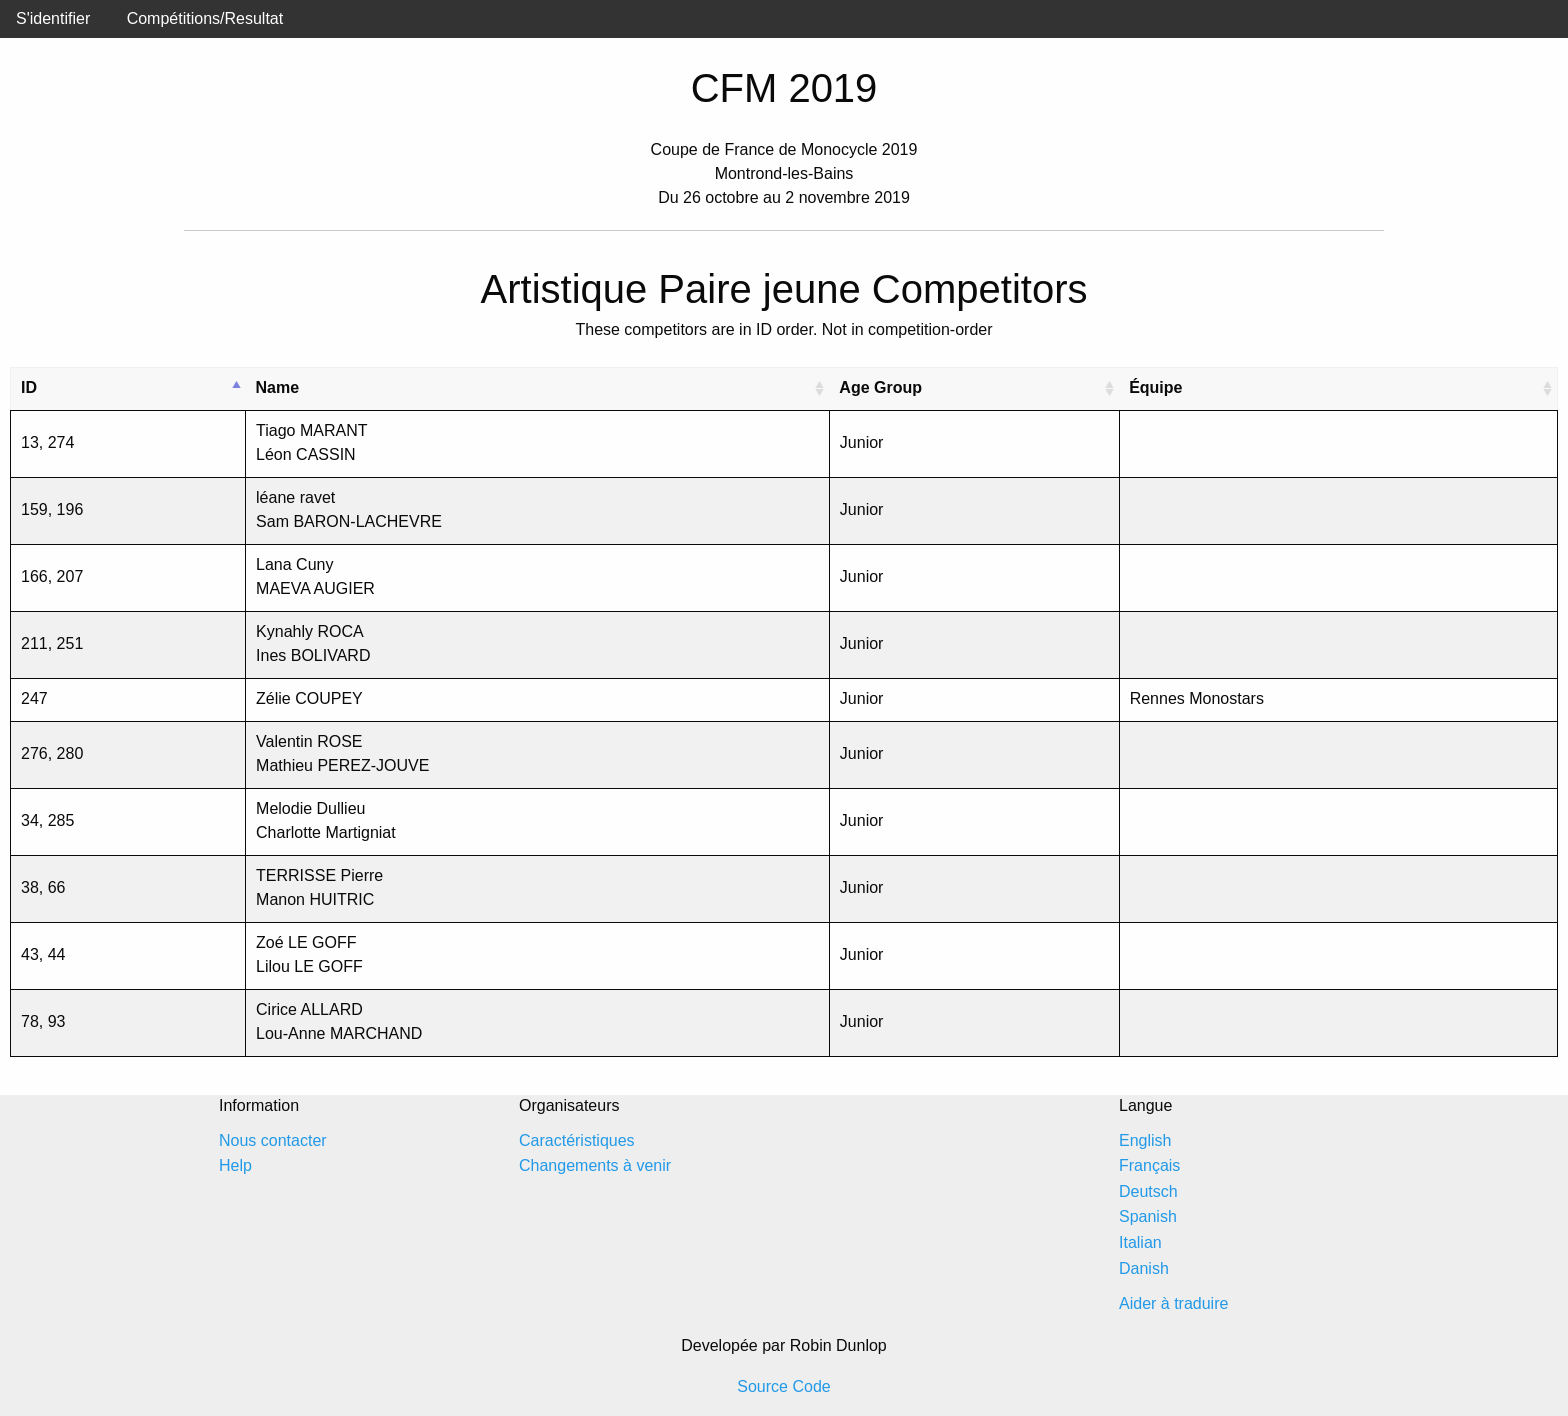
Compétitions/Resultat (205, 18)
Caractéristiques (577, 1140)
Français (1149, 1165)
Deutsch (1148, 1191)
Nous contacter (273, 1140)
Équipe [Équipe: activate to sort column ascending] (1155, 387)
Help (235, 1165)
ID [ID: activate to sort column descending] (29, 387)
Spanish (1148, 1216)
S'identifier (53, 18)
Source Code (783, 1386)
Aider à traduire (1173, 1303)
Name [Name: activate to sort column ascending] (278, 387)
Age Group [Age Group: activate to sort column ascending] (880, 387)
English (1145, 1140)
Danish (1144, 1268)
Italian (1140, 1242)
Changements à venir (595, 1165)
